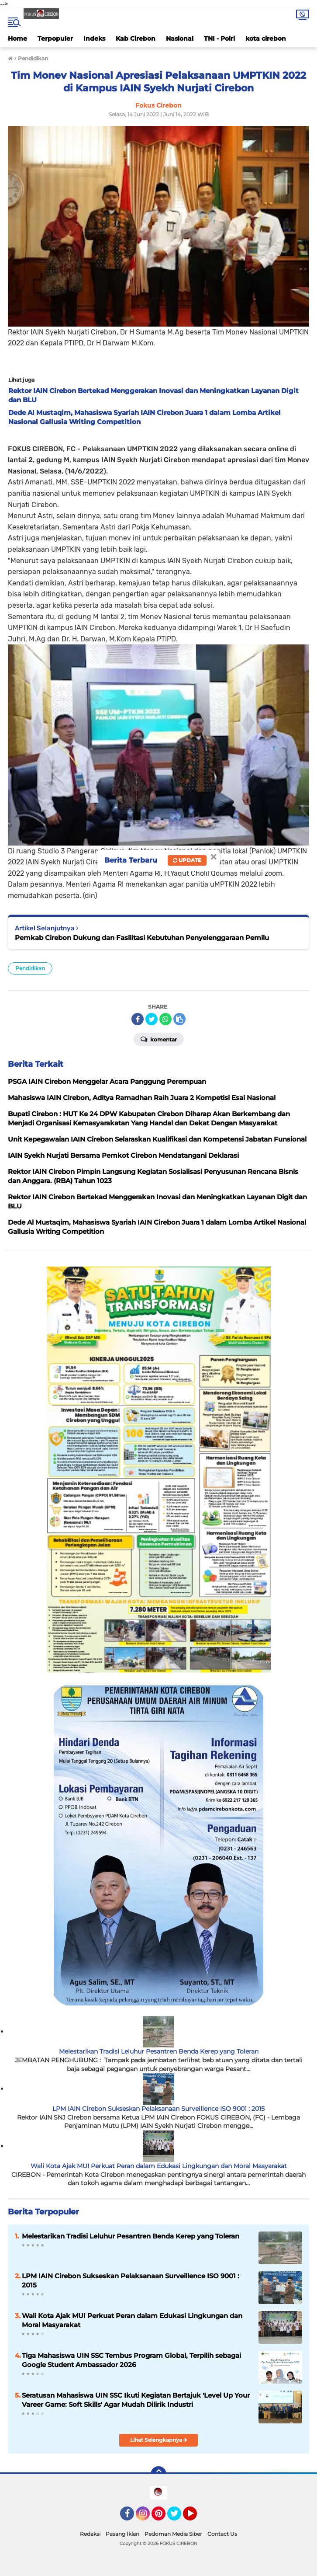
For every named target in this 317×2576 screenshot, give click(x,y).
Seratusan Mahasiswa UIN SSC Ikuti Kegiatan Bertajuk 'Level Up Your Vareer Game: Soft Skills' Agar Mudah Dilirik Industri (136, 2400)
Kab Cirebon (135, 38)
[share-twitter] (151, 1019)
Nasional (179, 38)
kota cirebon (265, 38)
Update (187, 860)
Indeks (94, 38)
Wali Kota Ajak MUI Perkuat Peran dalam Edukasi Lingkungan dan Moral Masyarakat (159, 2166)
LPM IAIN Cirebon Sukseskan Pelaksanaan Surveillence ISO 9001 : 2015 (158, 2109)
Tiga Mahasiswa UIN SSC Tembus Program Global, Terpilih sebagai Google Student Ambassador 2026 (131, 2360)
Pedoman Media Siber (173, 2534)
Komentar (159, 1039)
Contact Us (222, 2534)
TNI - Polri (219, 38)
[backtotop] (158, 2474)
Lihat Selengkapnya (158, 2440)
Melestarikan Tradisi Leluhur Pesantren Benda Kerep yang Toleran (158, 2051)
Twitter (178, 2517)
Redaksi (90, 2534)
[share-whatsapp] (165, 1019)
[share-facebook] (137, 1019)
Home (17, 38)
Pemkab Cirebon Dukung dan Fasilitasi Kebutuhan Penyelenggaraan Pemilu (142, 937)
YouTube (196, 2517)
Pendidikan (30, 968)
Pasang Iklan (122, 2534)
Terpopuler (55, 38)
